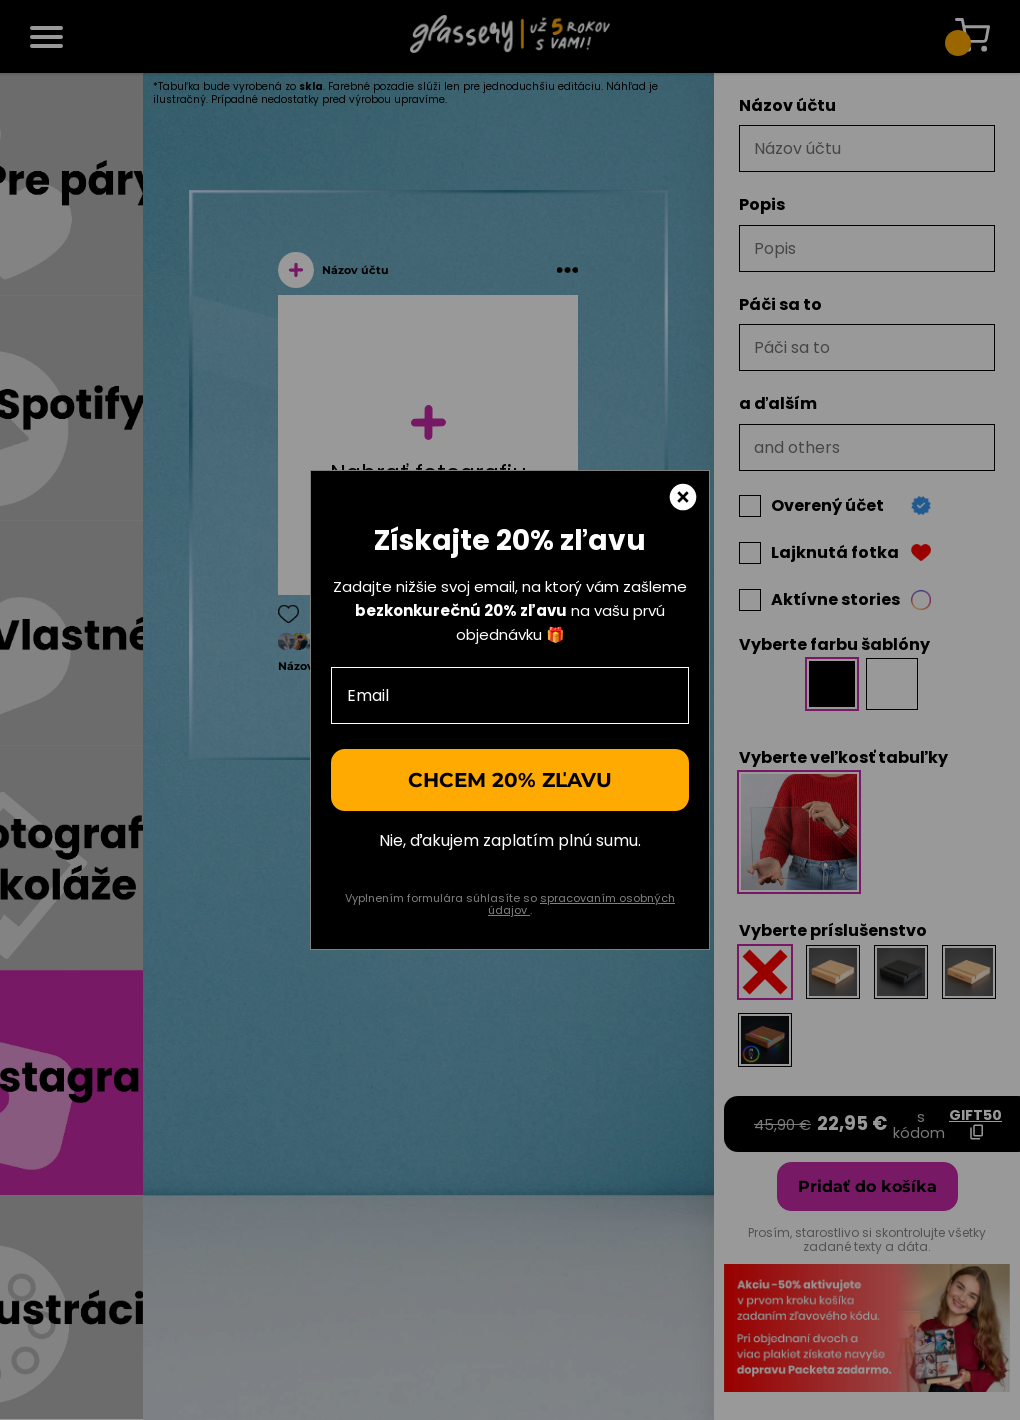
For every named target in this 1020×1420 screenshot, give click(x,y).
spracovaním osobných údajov (581, 904)
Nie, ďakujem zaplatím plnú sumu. (510, 841)
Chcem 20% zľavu (510, 780)
